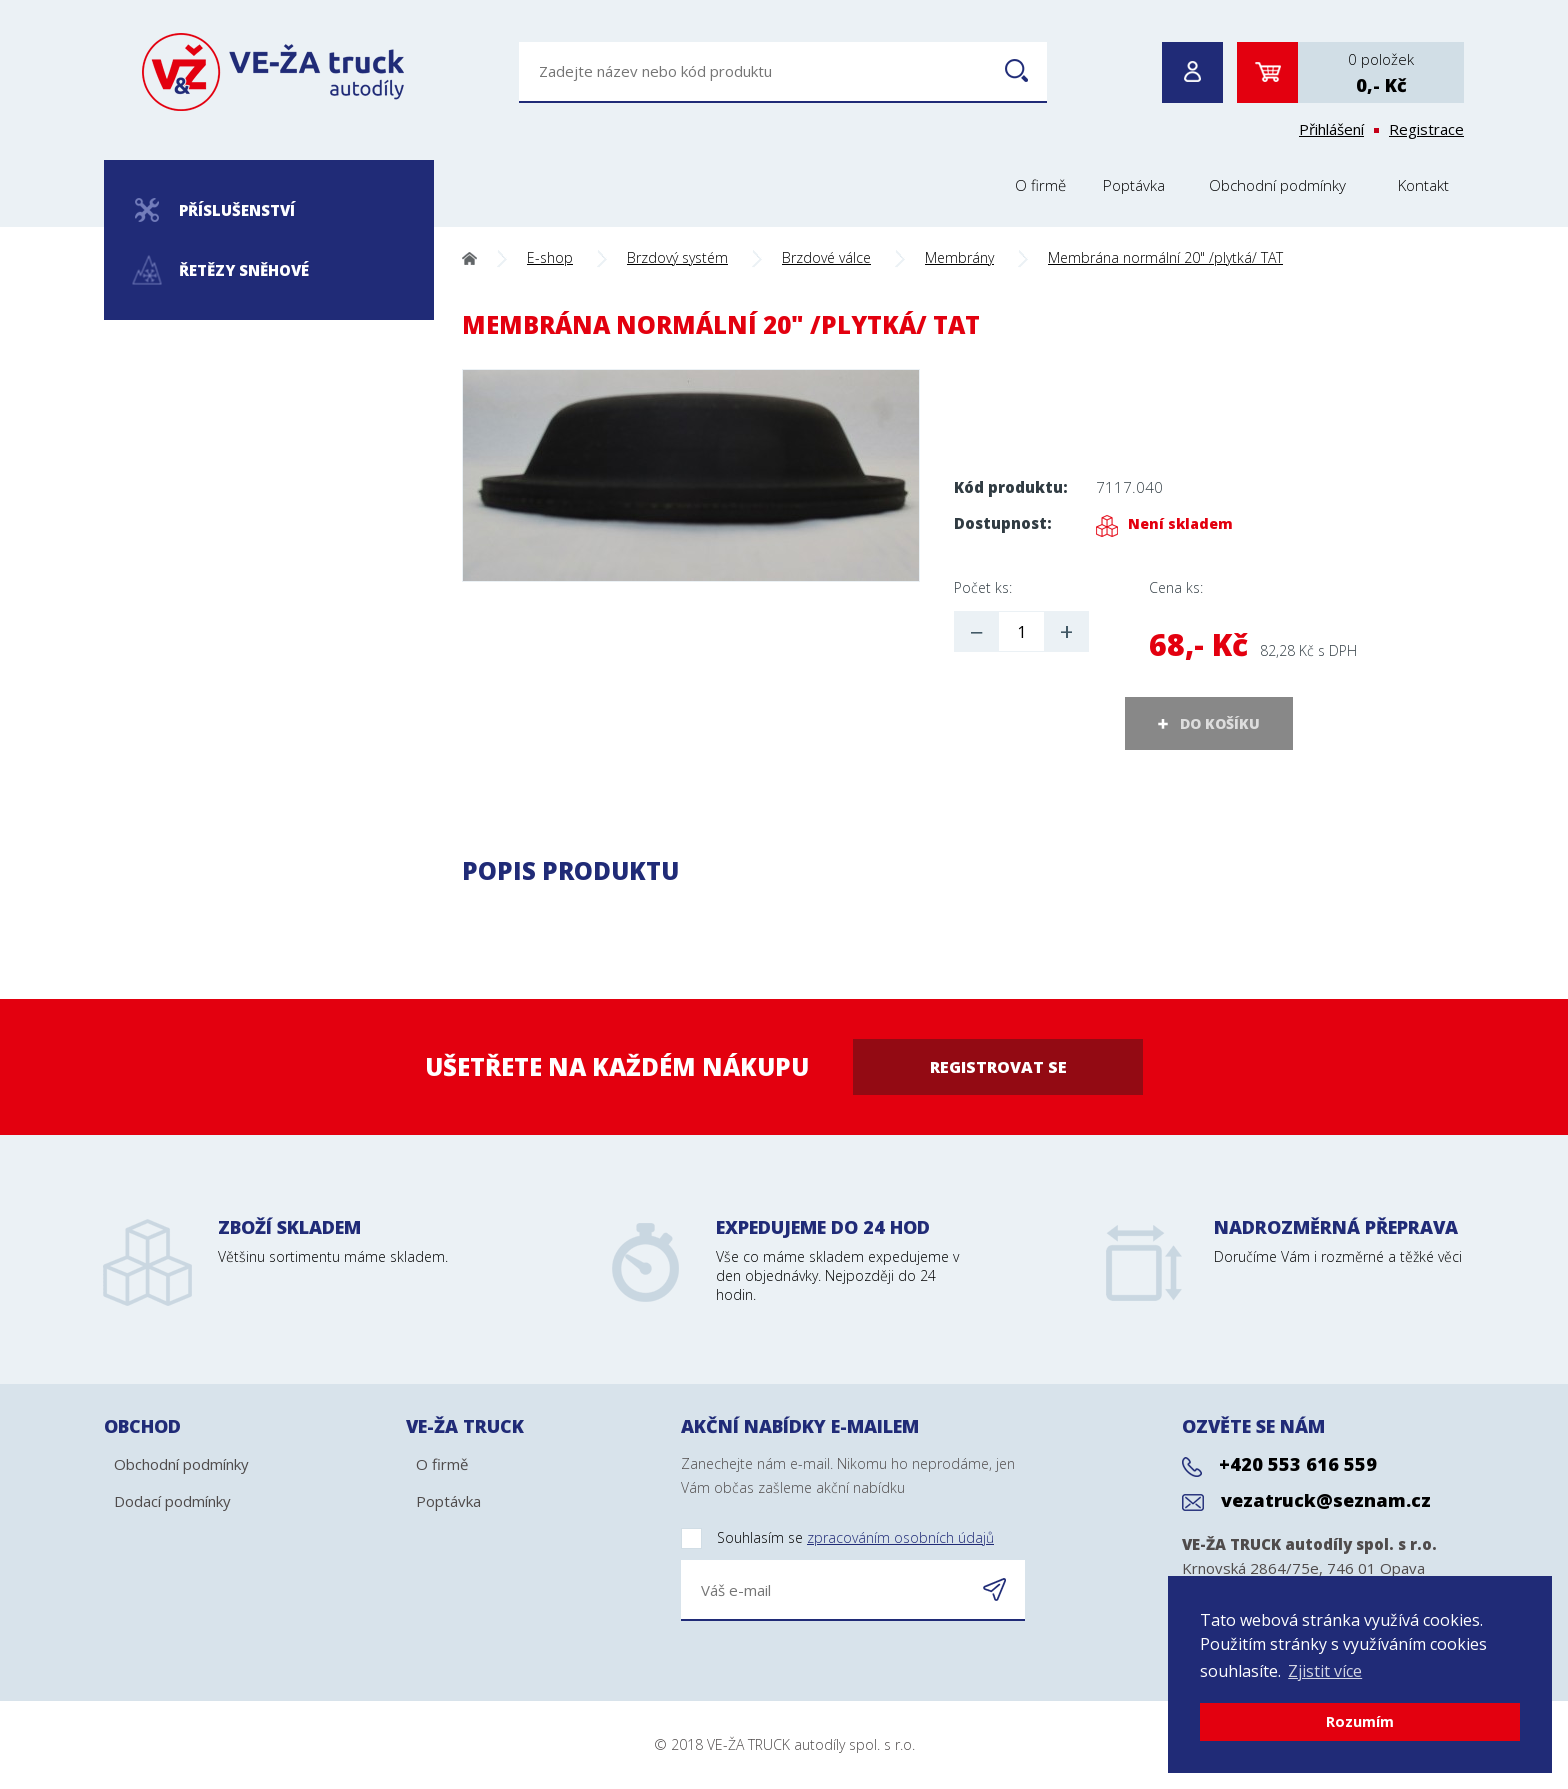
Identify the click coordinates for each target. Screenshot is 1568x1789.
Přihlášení (1331, 129)
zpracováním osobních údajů (900, 1537)
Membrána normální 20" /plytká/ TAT (1165, 257)
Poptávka (1134, 185)
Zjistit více (1325, 1671)
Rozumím (1360, 1721)
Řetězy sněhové (221, 270)
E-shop (550, 257)
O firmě (1040, 185)
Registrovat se (998, 1067)
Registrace (1426, 129)
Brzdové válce (826, 257)
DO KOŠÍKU (1220, 723)
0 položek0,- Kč (1381, 73)
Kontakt (1423, 185)
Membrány (959, 257)
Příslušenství (215, 210)
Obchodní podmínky (1277, 185)
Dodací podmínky (172, 1501)
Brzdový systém (677, 257)
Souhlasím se (837, 1538)
